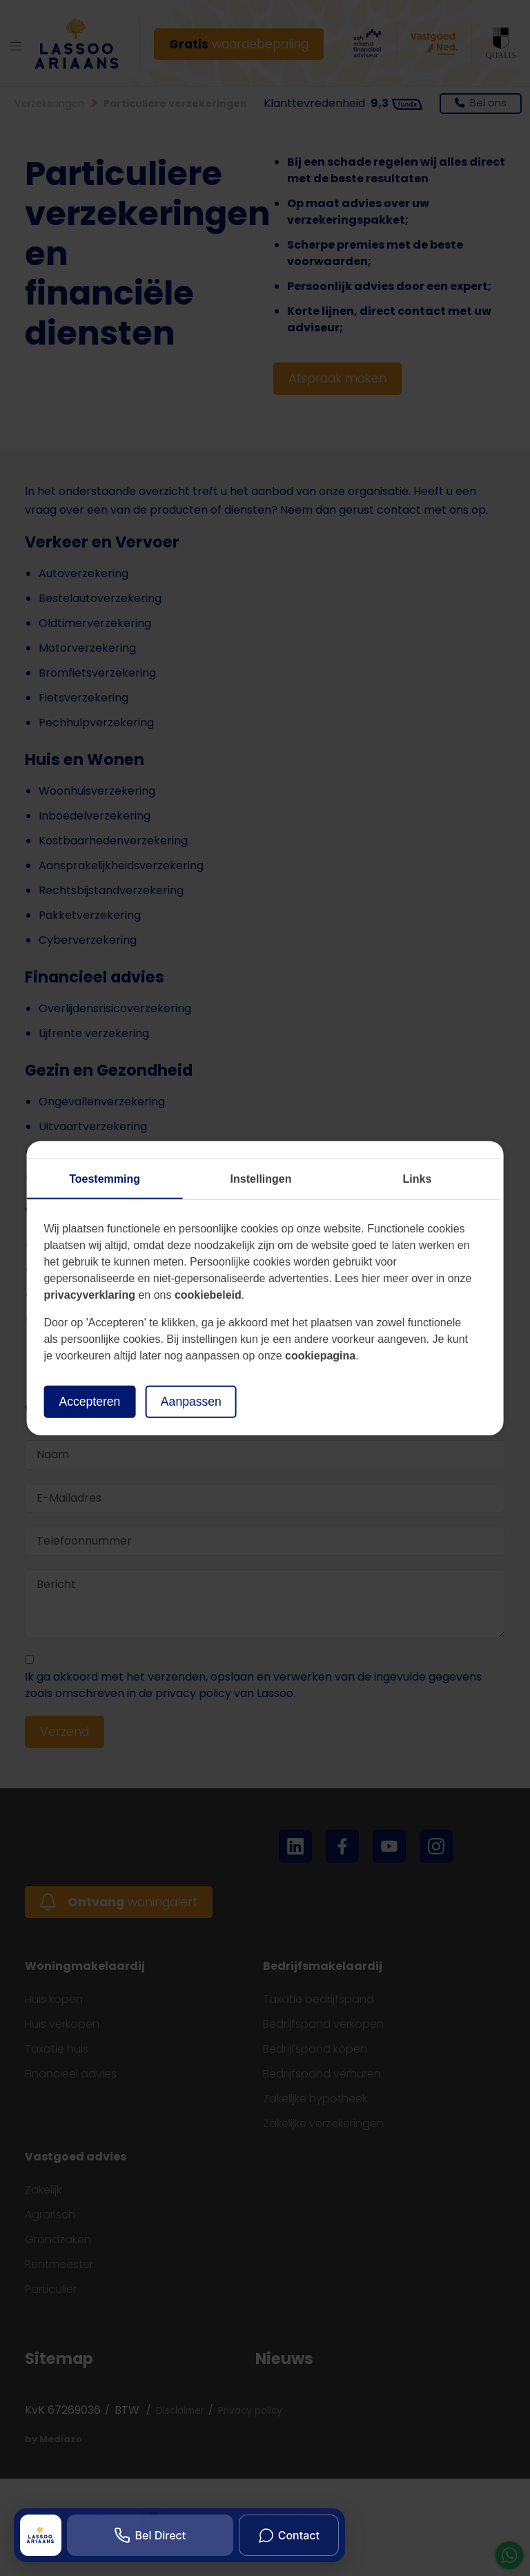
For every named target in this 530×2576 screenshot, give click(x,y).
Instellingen (261, 1179)
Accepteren (89, 1401)
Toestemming (104, 1179)
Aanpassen (191, 1401)
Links (417, 1179)
